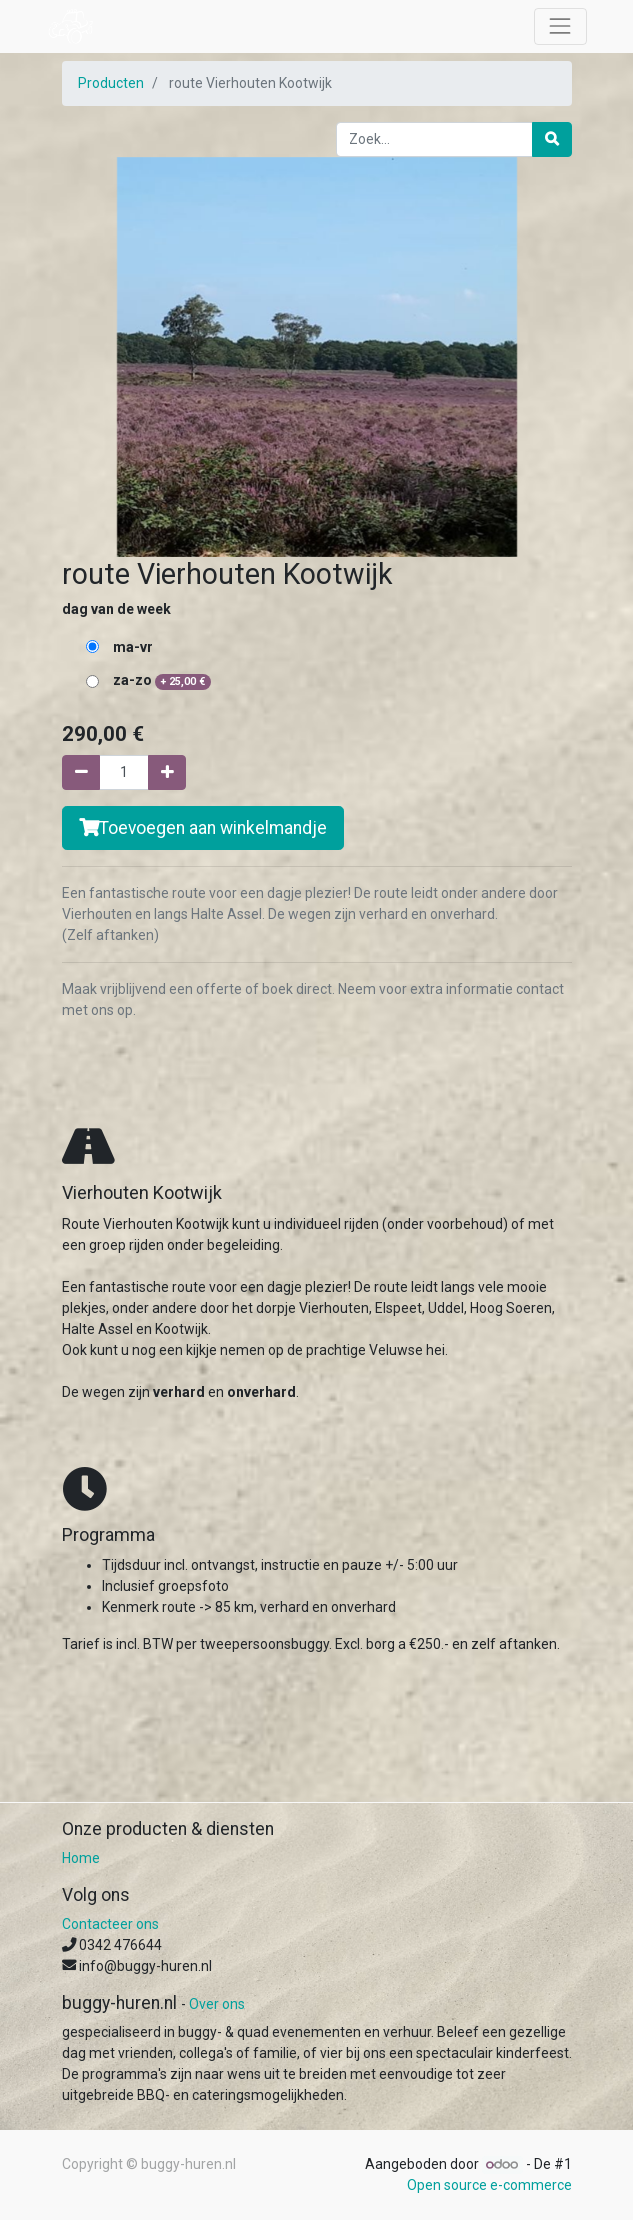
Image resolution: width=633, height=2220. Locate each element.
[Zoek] (552, 139)
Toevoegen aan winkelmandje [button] (203, 828)
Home (81, 1858)
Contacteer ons (110, 1924)
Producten (111, 83)
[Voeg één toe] (167, 772)
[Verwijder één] (81, 772)
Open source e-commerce (489, 2185)
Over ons (217, 2004)
